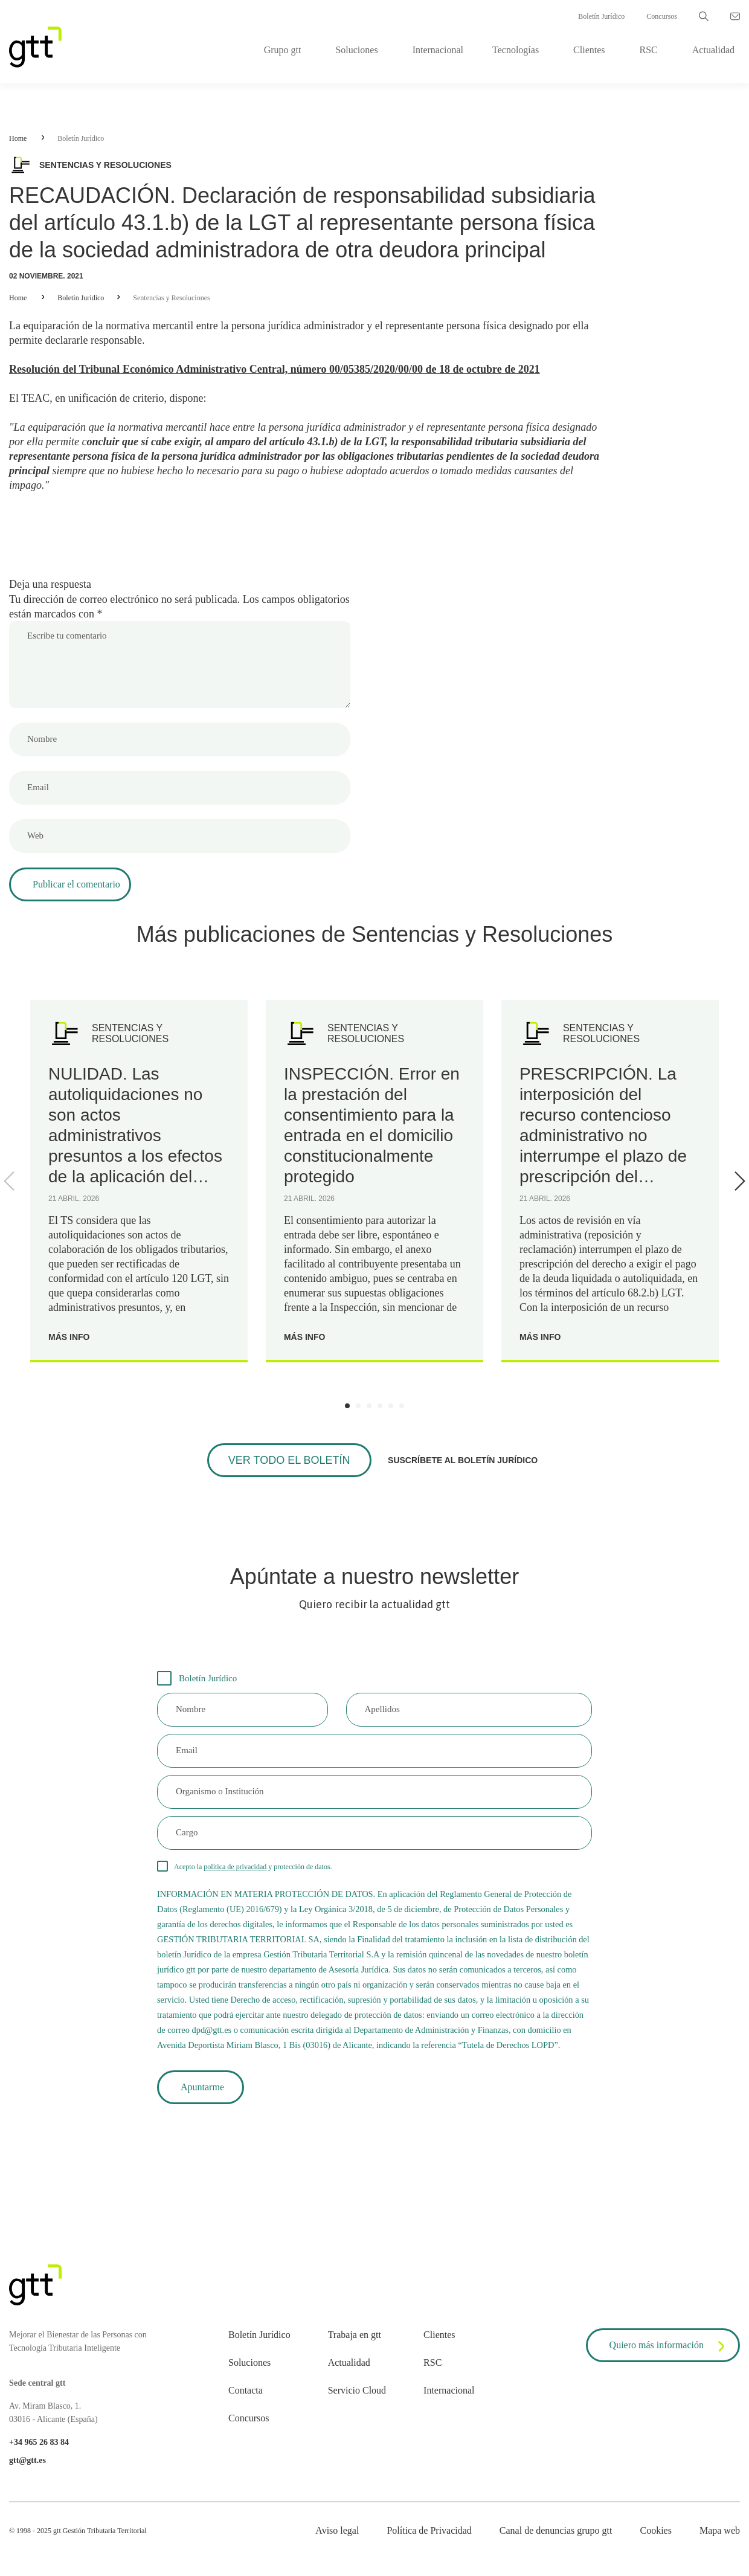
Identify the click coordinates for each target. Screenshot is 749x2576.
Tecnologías (515, 50)
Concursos (661, 16)
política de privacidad (235, 1867)
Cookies (655, 2530)
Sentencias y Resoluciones (171, 298)
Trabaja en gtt (354, 2335)
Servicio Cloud (357, 2390)
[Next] (737, 1181)
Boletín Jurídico (601, 16)
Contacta (245, 2390)
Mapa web (719, 2530)
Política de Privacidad (429, 2530)
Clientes (589, 50)
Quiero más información (669, 2346)
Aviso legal (337, 2530)
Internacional (438, 50)
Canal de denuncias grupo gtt (556, 2530)
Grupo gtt (282, 50)
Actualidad (713, 50)
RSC (649, 50)
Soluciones (356, 50)
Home (18, 138)
